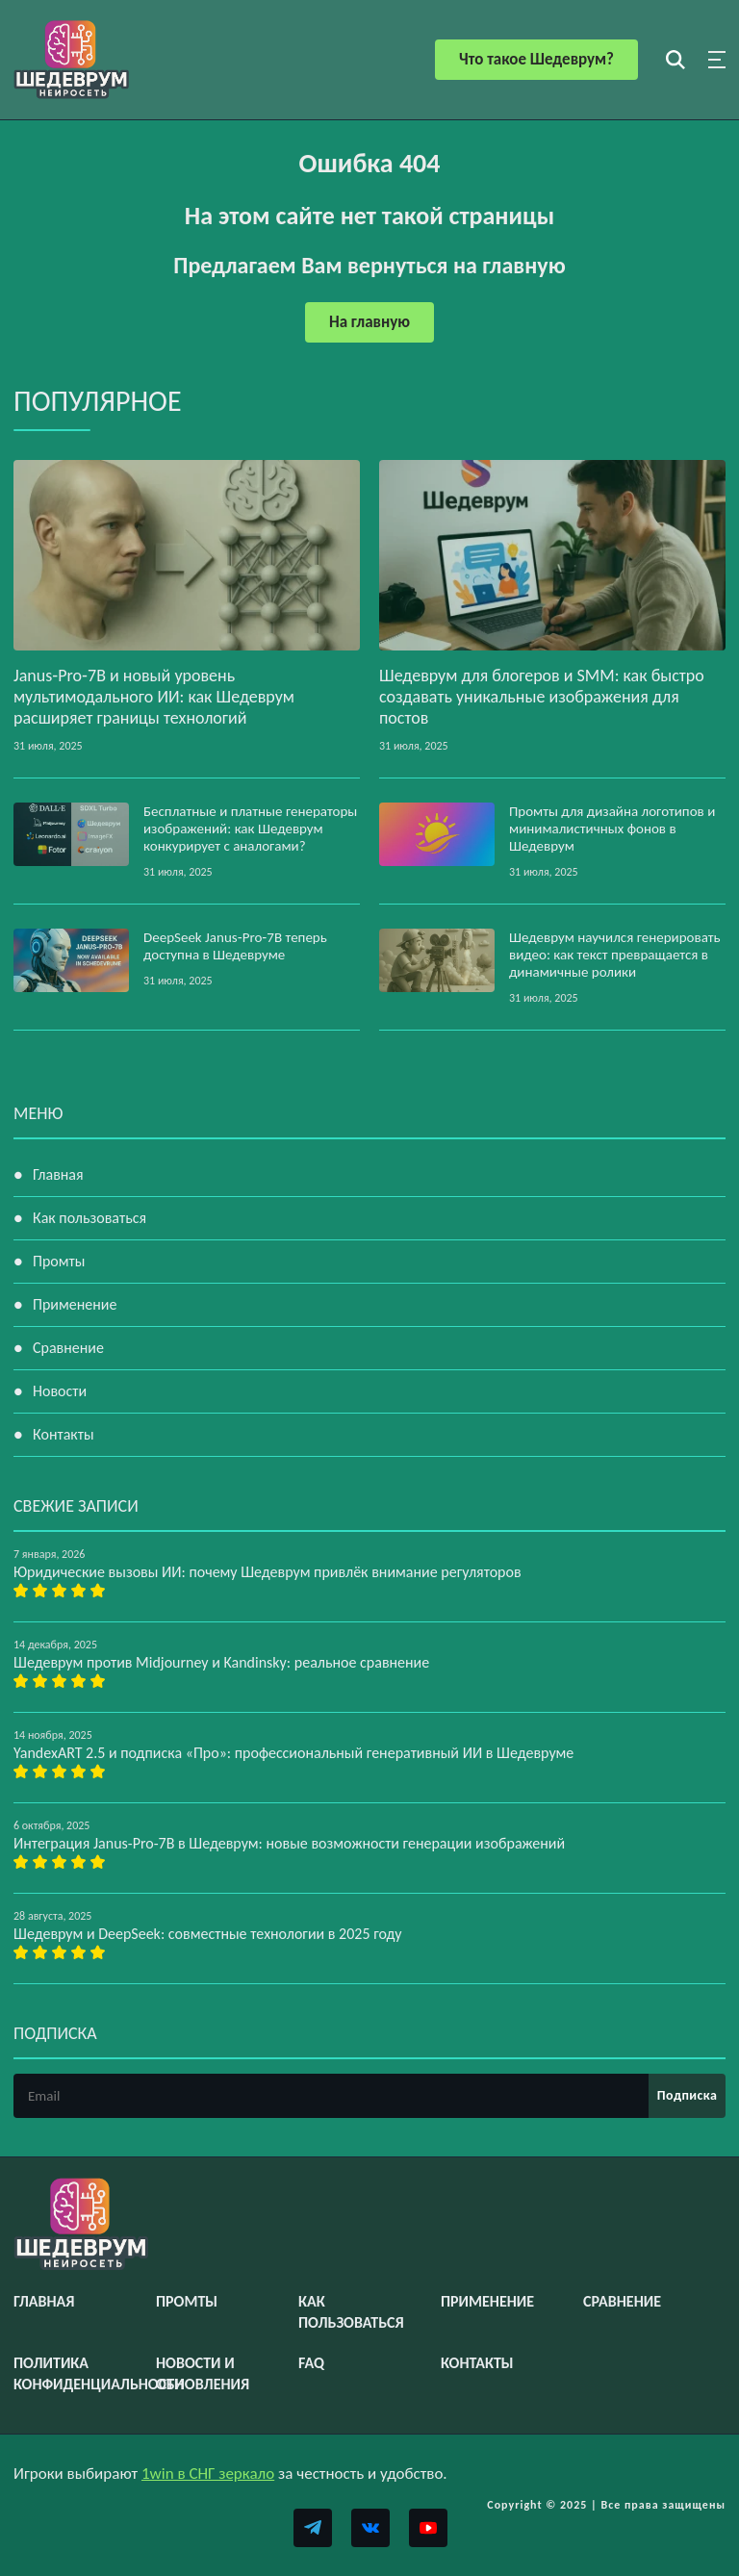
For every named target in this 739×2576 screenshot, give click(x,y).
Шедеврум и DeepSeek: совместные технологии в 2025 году (207, 1934)
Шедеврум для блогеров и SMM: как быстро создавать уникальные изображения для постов (541, 696)
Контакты (63, 1434)
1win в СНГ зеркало (207, 2473)
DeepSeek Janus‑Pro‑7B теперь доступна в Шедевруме (235, 946)
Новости (60, 1391)
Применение (74, 1304)
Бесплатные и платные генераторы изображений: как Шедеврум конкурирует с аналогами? (250, 828)
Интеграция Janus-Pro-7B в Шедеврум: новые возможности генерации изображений (289, 1843)
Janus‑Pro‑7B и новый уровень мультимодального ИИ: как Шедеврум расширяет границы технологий (153, 696)
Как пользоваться (89, 1218)
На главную (369, 322)
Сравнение (68, 1348)
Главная (58, 1174)
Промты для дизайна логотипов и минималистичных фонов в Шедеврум (612, 828)
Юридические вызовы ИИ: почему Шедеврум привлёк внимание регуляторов (267, 1572)
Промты (59, 1261)
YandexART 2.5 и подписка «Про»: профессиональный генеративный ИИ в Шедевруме (293, 1753)
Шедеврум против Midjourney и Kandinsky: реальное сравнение (221, 1662)
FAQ (311, 2363)
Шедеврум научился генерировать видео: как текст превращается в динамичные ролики (615, 955)
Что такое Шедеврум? (536, 59)
